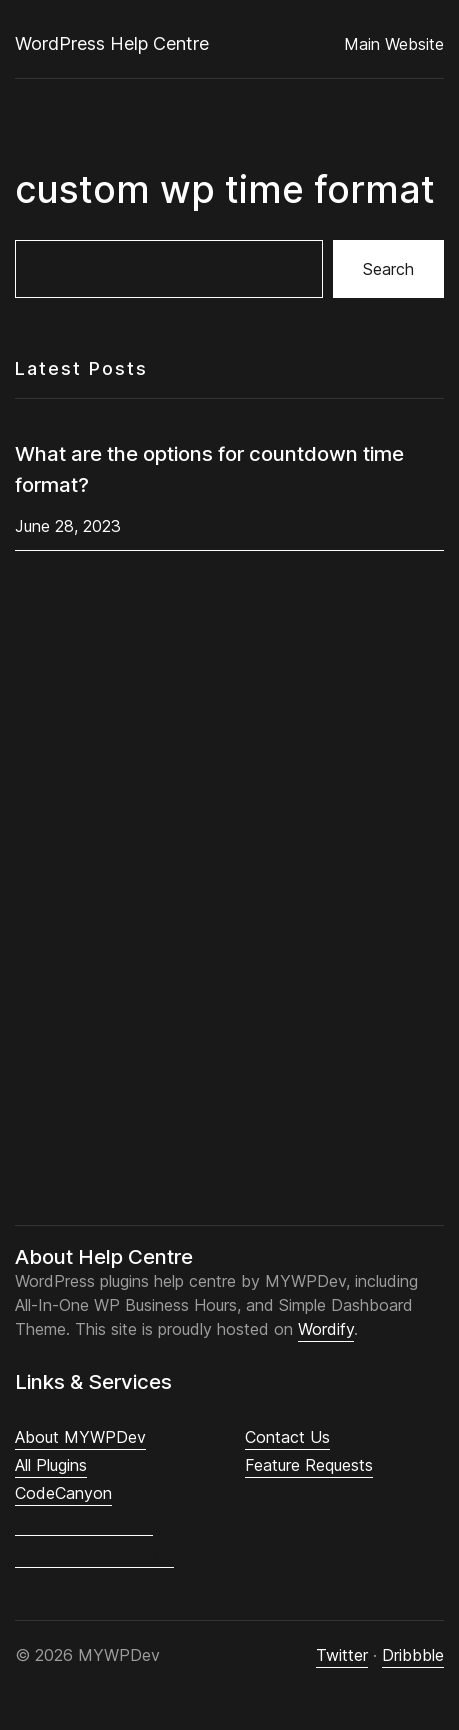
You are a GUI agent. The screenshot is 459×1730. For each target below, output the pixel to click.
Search (388, 269)
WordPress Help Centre (112, 43)
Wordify (326, 1329)
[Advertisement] (237, 903)
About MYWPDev (80, 1437)
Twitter (342, 1655)
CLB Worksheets (84, 1522)
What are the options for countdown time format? (209, 469)
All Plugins (51, 1465)
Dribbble (413, 1655)
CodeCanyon (63, 1493)
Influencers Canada (94, 1554)
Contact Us (287, 1437)
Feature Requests (309, 1465)
